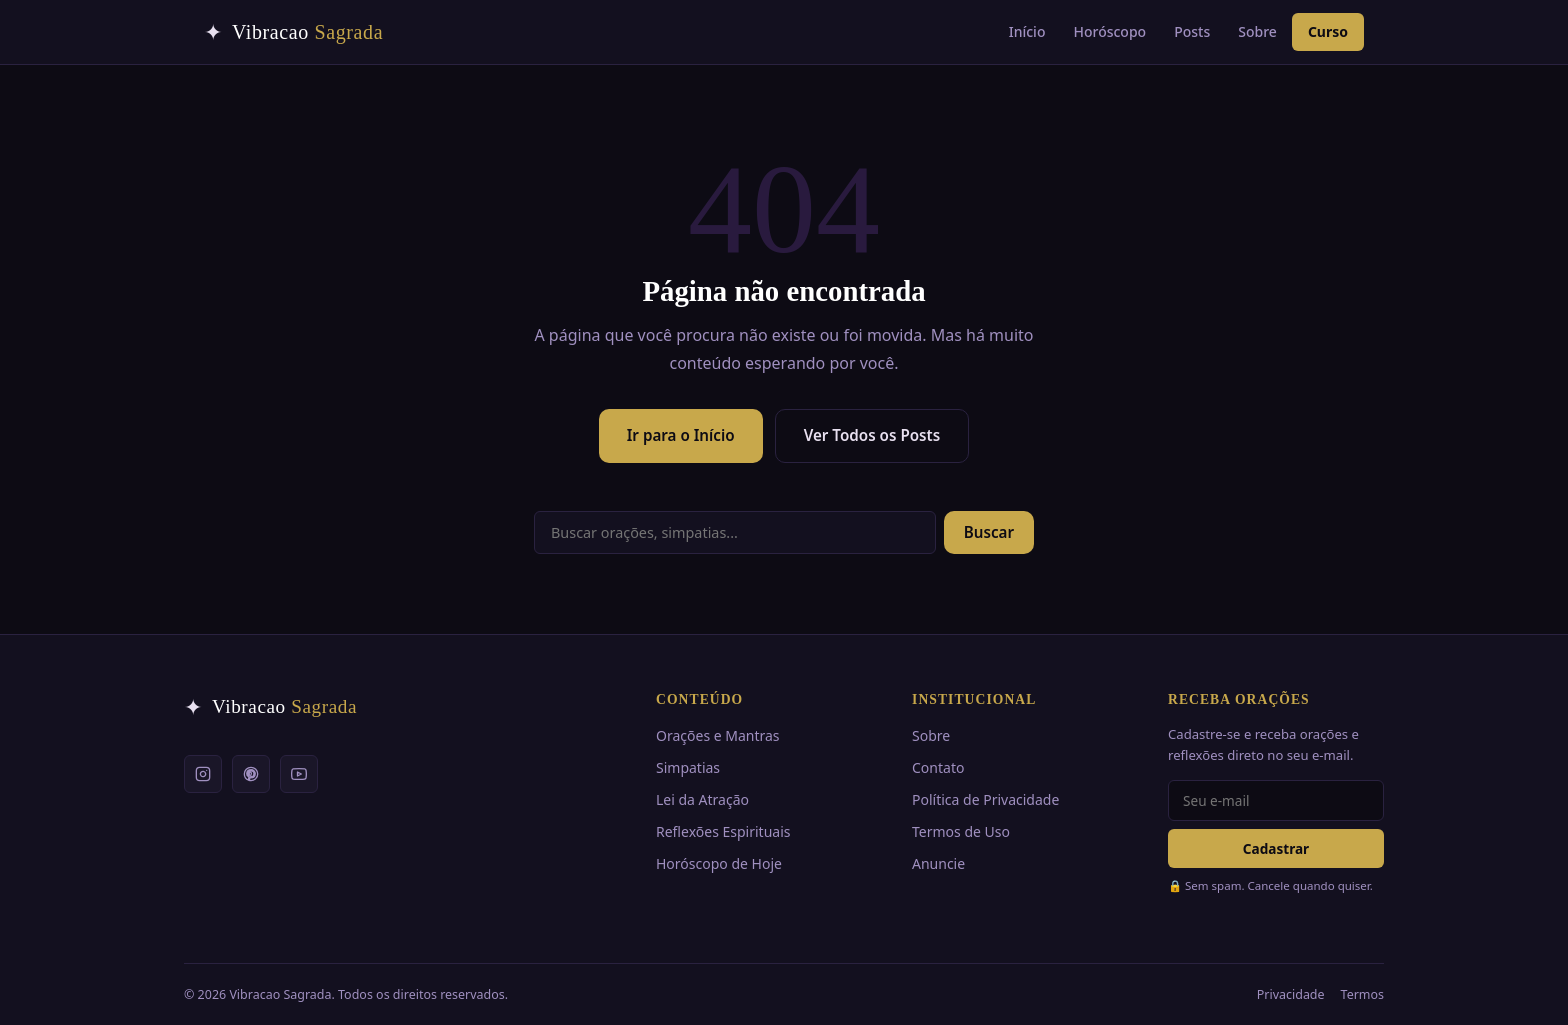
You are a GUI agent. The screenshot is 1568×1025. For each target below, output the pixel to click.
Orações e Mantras (718, 735)
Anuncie (938, 863)
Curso (1328, 31)
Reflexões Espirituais (723, 831)
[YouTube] (299, 774)
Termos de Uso (961, 831)
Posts (1192, 31)
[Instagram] (203, 774)
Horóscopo (1109, 31)
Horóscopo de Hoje (719, 863)
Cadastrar (1276, 848)
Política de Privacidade (985, 799)
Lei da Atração (702, 799)
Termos (1362, 994)
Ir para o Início (681, 435)
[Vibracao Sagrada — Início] (293, 32)
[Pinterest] (251, 774)
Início (1027, 31)
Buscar (989, 532)
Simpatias (688, 767)
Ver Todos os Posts (872, 435)
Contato (938, 767)
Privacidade (1291, 994)
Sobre (1257, 31)
